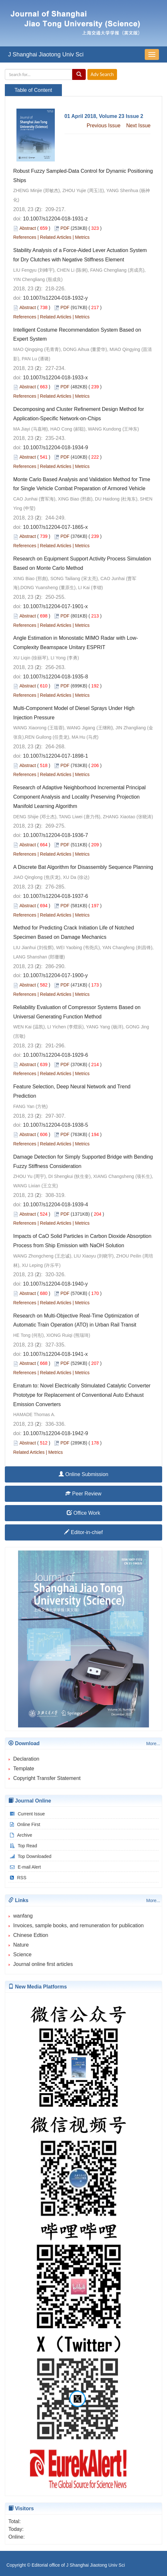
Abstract (27, 228)
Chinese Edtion (30, 1935)
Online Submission (83, 1474)
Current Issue (26, 1813)
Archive (20, 1835)
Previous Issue (104, 125)
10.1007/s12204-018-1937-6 (55, 896)
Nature (21, 1945)
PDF (64, 228)
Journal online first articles (43, 1964)
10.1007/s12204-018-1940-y (55, 1284)
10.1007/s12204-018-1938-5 (55, 1125)
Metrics (82, 237)
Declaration (26, 1759)
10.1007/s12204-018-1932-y (55, 298)
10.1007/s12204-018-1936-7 (55, 835)
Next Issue (138, 125)
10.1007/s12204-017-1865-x (55, 527)
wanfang (23, 1916)
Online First (24, 1824)
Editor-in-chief (83, 1532)
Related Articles (55, 237)
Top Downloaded (29, 1856)
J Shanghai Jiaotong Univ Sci (46, 54)
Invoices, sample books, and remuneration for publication (78, 1925)
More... (153, 1743)
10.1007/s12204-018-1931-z (55, 218)
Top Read (22, 1845)
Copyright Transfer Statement (47, 1778)
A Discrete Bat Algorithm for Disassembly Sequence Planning (83, 867)
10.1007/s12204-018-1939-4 (55, 1204)
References (24, 237)
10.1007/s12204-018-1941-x (55, 1354)
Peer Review (83, 1493)
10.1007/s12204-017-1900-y (55, 975)
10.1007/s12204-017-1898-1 (55, 756)
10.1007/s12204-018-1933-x (55, 377)
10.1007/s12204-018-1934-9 (55, 447)
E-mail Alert (24, 1867)
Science (22, 1954)
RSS (17, 1877)
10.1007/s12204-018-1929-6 (55, 1055)
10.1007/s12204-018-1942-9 (55, 1433)
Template (23, 1768)
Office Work (83, 1513)
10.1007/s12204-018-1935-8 (55, 676)
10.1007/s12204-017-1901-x (55, 606)
